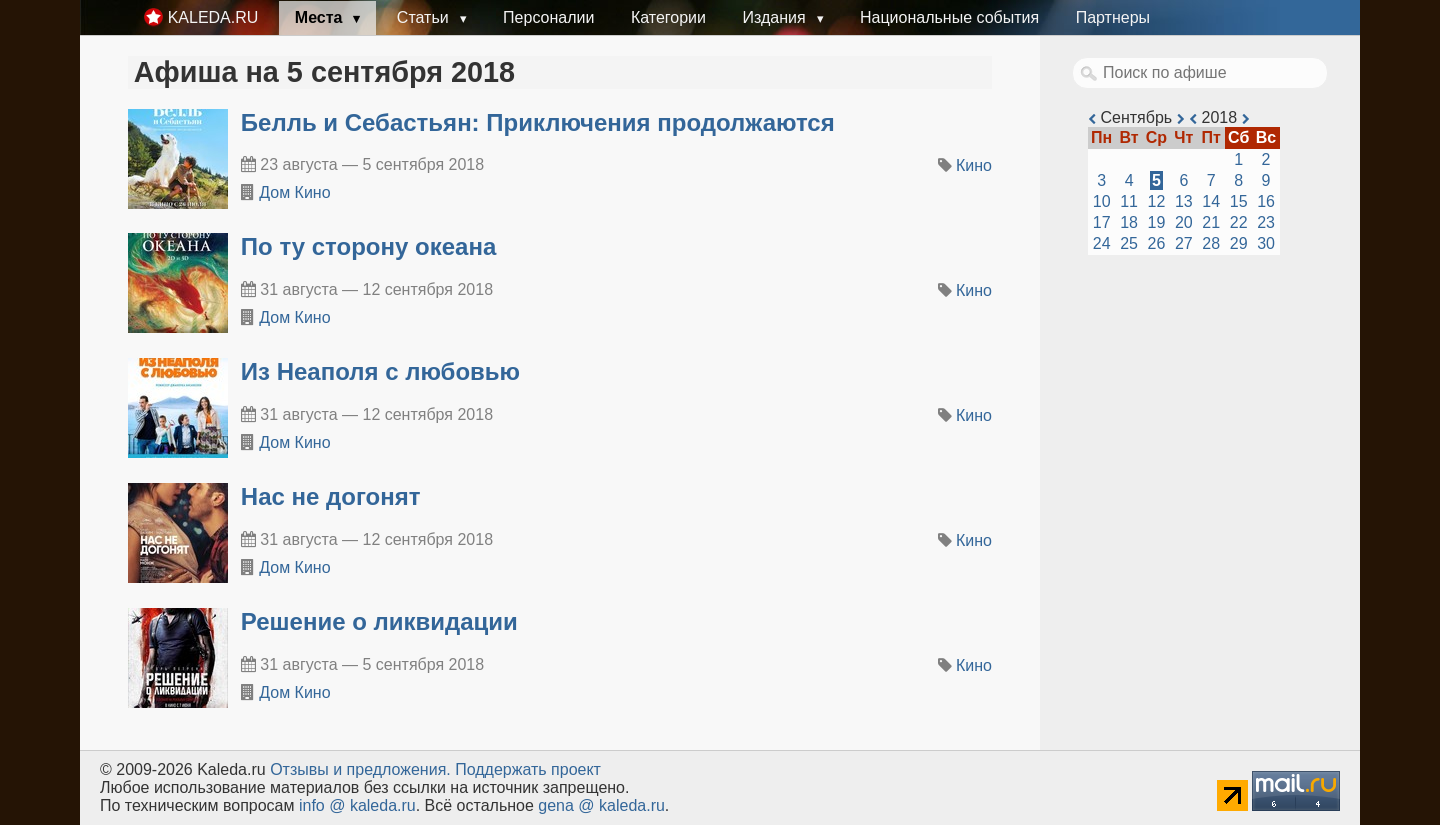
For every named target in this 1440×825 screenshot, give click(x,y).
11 (1129, 201)
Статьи (425, 17)
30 (1266, 243)
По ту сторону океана (368, 246)
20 (1184, 222)
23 (1266, 222)
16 (1266, 201)
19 (1157, 222)
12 (1157, 201)
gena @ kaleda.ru (601, 805)
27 (1184, 243)
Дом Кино (294, 192)
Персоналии (548, 17)
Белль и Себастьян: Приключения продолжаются (538, 122)
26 (1157, 243)
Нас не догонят (331, 496)
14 (1211, 201)
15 (1239, 201)
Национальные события (949, 17)
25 (1129, 243)
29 (1239, 243)
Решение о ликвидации (379, 621)
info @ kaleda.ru (357, 805)
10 (1102, 201)
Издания (776, 17)
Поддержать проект (528, 769)
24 (1102, 243)
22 (1239, 222)
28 (1211, 243)
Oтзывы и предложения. (360, 769)
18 (1129, 222)
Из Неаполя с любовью (380, 371)
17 (1102, 222)
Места (321, 17)
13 (1184, 201)
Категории (668, 17)
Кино (974, 165)
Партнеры (1113, 17)
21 (1211, 222)
